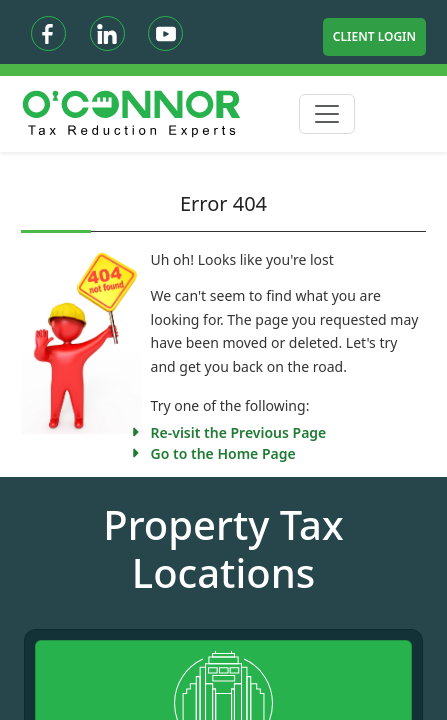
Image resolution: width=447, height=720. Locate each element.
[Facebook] (48, 33)
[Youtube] (165, 33)
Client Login (374, 36)
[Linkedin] (107, 33)
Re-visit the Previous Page (239, 432)
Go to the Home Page (223, 453)
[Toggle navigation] (327, 114)
